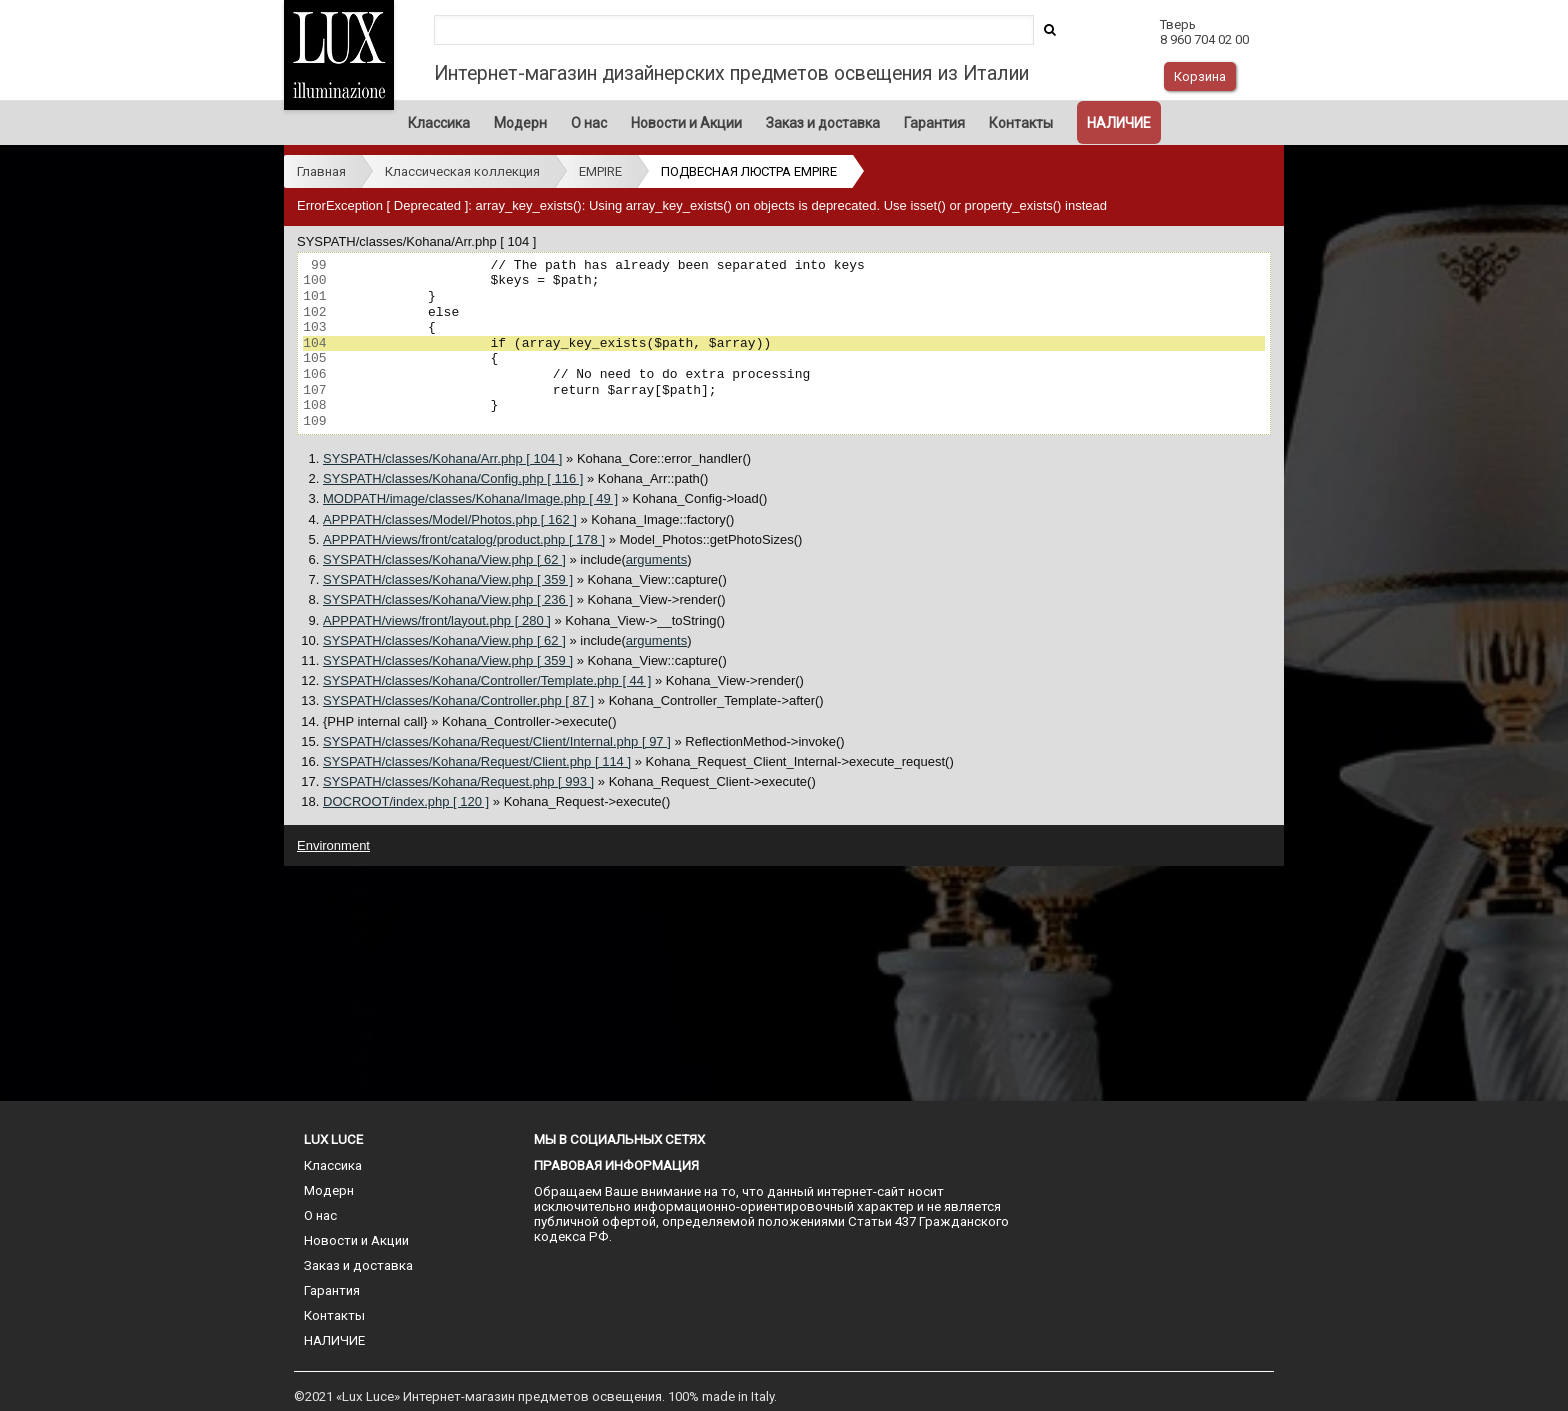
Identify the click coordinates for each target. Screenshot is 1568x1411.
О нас (589, 123)
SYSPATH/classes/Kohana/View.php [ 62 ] (444, 559)
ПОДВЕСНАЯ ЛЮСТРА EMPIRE (749, 171)
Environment (333, 845)
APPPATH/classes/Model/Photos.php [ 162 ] (450, 519)
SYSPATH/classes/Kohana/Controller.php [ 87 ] (458, 700)
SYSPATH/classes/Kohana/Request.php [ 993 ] (458, 781)
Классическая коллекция (462, 171)
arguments (656, 559)
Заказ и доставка (823, 123)
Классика (439, 123)
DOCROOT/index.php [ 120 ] (406, 801)
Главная (321, 171)
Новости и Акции (686, 123)
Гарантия (934, 123)
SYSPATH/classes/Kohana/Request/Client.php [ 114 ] (477, 761)
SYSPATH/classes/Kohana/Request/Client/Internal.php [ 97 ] (497, 741)
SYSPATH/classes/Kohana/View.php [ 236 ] (448, 599)
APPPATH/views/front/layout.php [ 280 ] (437, 620)
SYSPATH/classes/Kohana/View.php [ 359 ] (448, 579)
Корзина (1200, 76)
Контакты (1021, 123)
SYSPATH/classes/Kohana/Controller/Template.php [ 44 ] (487, 680)
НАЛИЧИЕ (1119, 123)
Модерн (520, 123)
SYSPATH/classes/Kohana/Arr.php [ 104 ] (442, 458)
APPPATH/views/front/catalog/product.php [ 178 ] (464, 539)
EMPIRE (600, 171)
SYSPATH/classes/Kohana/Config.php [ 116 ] (453, 478)
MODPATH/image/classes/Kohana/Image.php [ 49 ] (470, 498)
